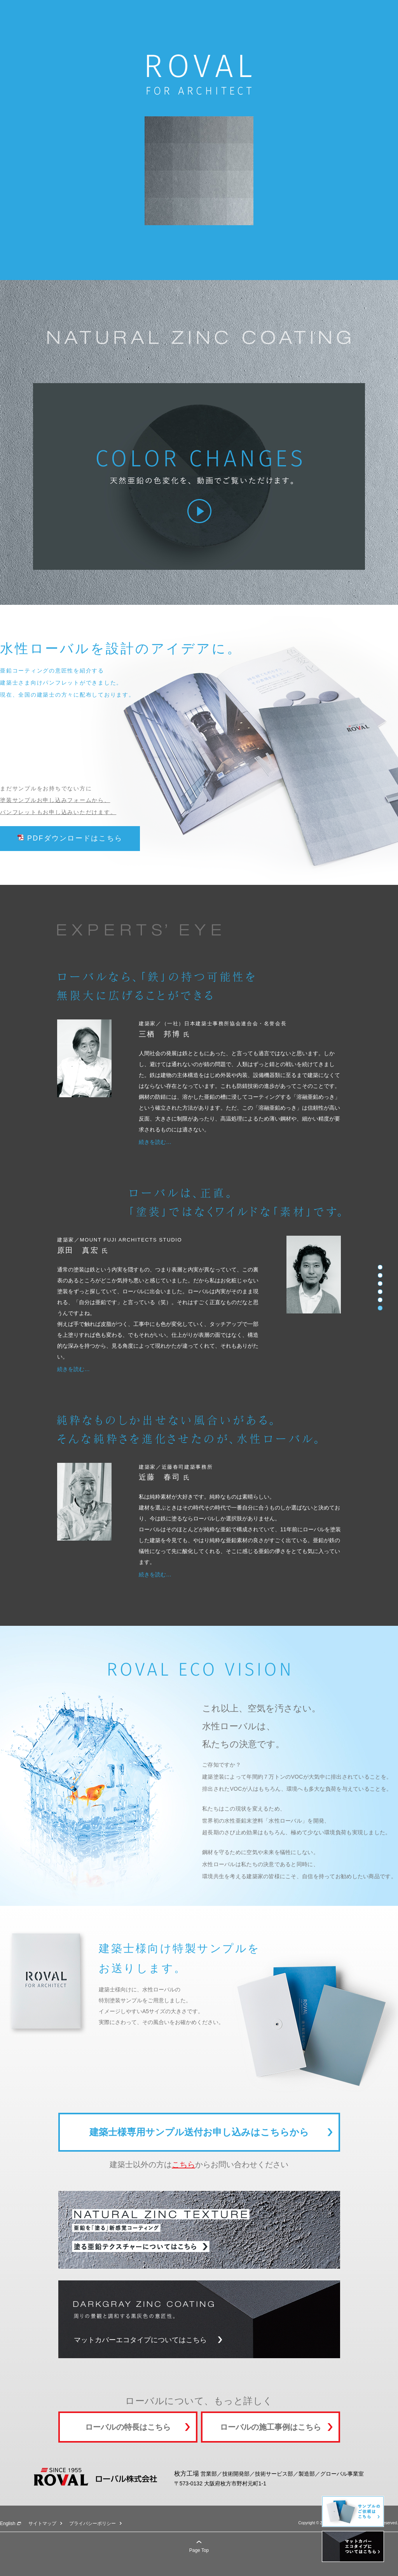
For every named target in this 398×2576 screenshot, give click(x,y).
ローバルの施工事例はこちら (270, 2427)
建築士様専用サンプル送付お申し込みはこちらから (199, 2132)
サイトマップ (42, 2523)
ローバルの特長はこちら (128, 2427)
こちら (183, 2164)
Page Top (199, 2550)
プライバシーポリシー (92, 2523)
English (7, 2523)
